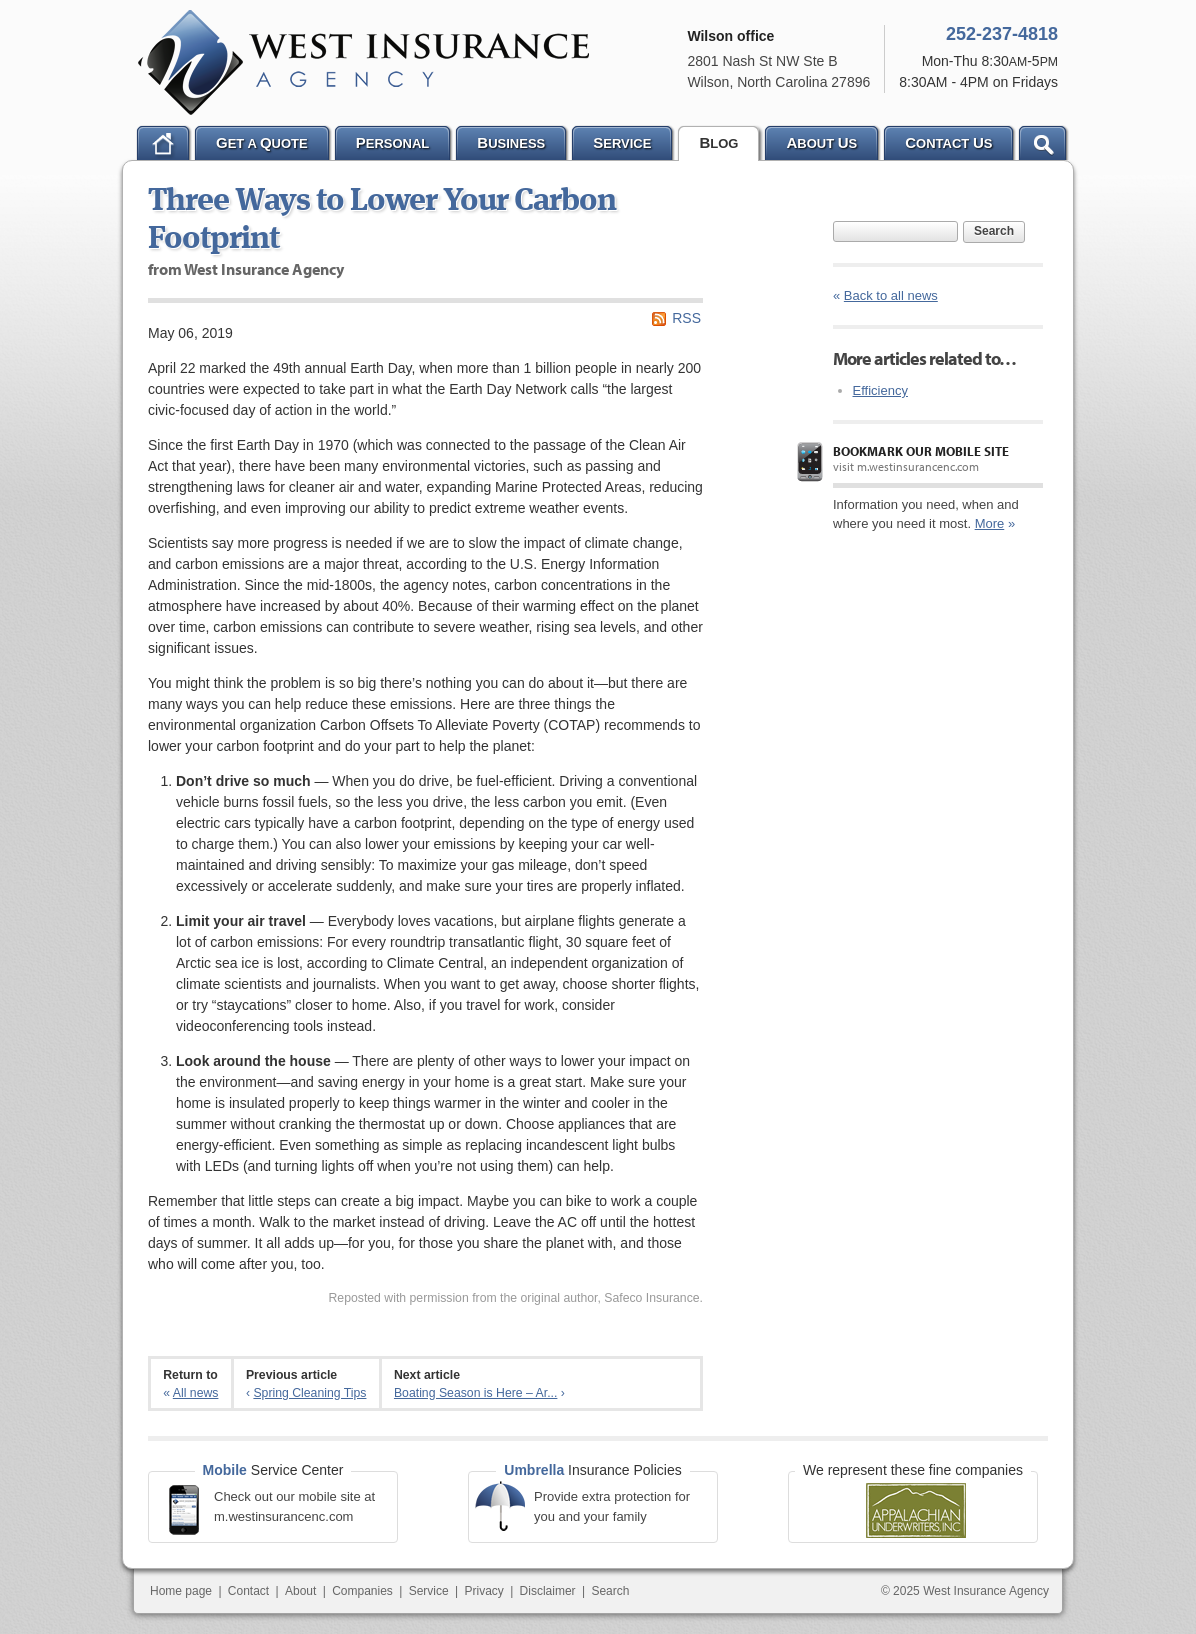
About (300, 1591)
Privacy (483, 1591)
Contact (248, 1591)
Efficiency (880, 390)
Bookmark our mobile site (921, 451)
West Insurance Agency (363, 62)
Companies (362, 1591)
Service (429, 1591)
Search (994, 231)
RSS (686, 318)
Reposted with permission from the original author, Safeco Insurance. (515, 1298)
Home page (181, 1591)
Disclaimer (548, 1591)
